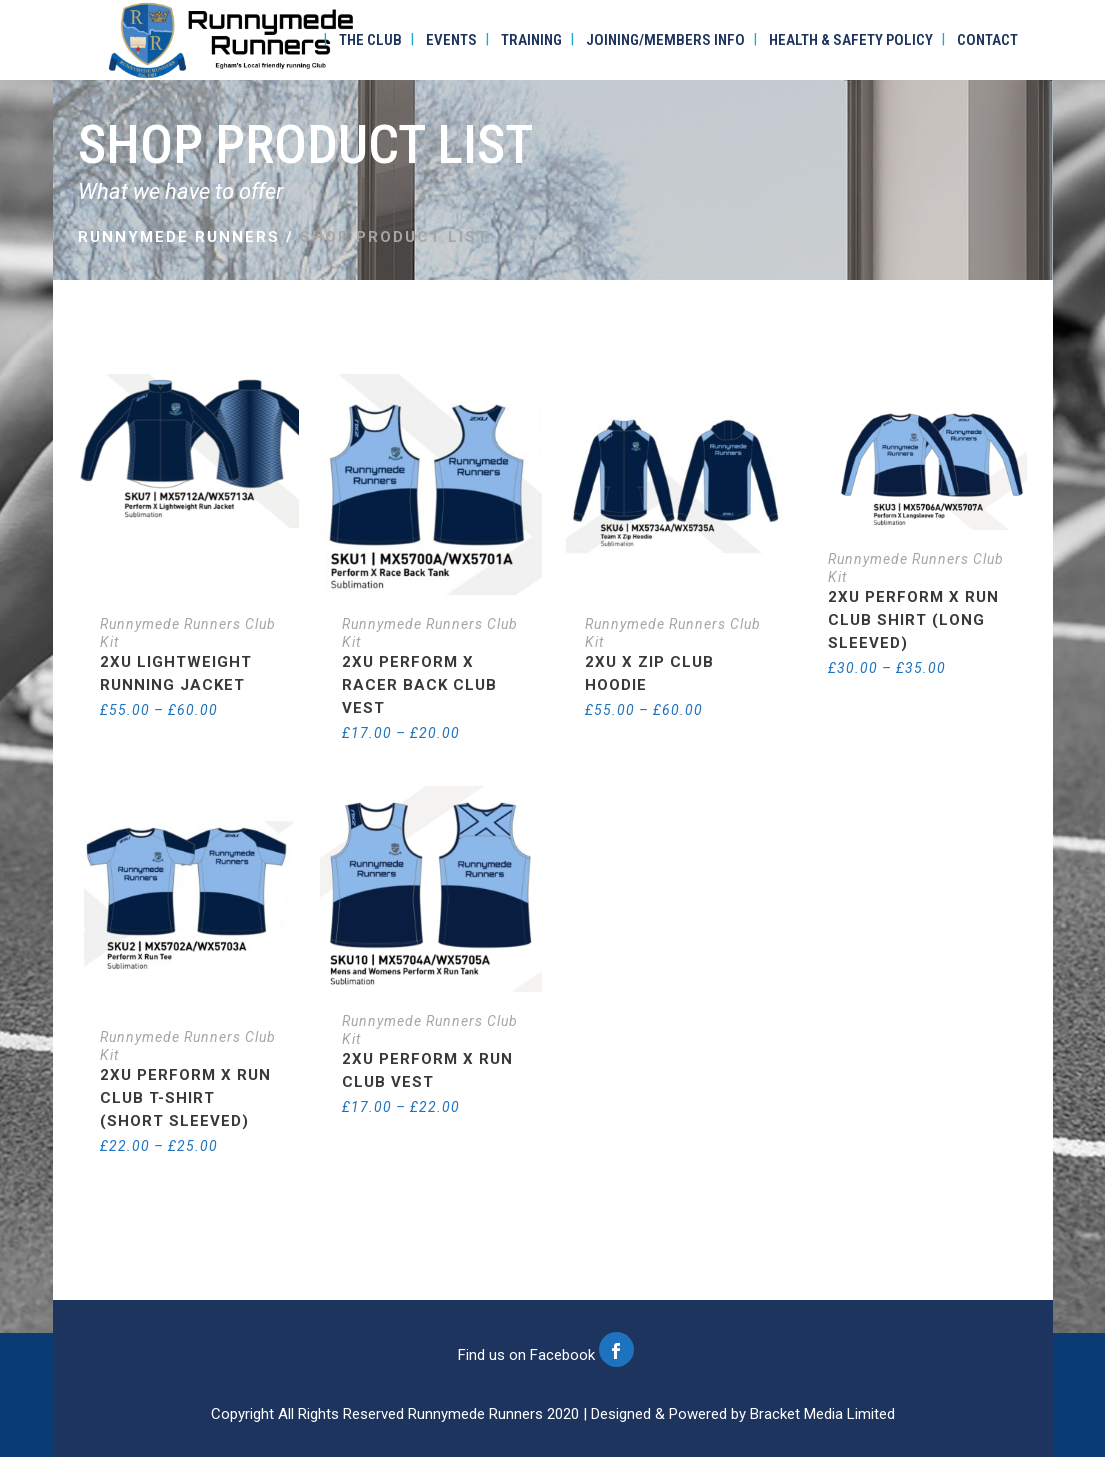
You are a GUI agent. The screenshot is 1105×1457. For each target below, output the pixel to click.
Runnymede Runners (179, 237)
